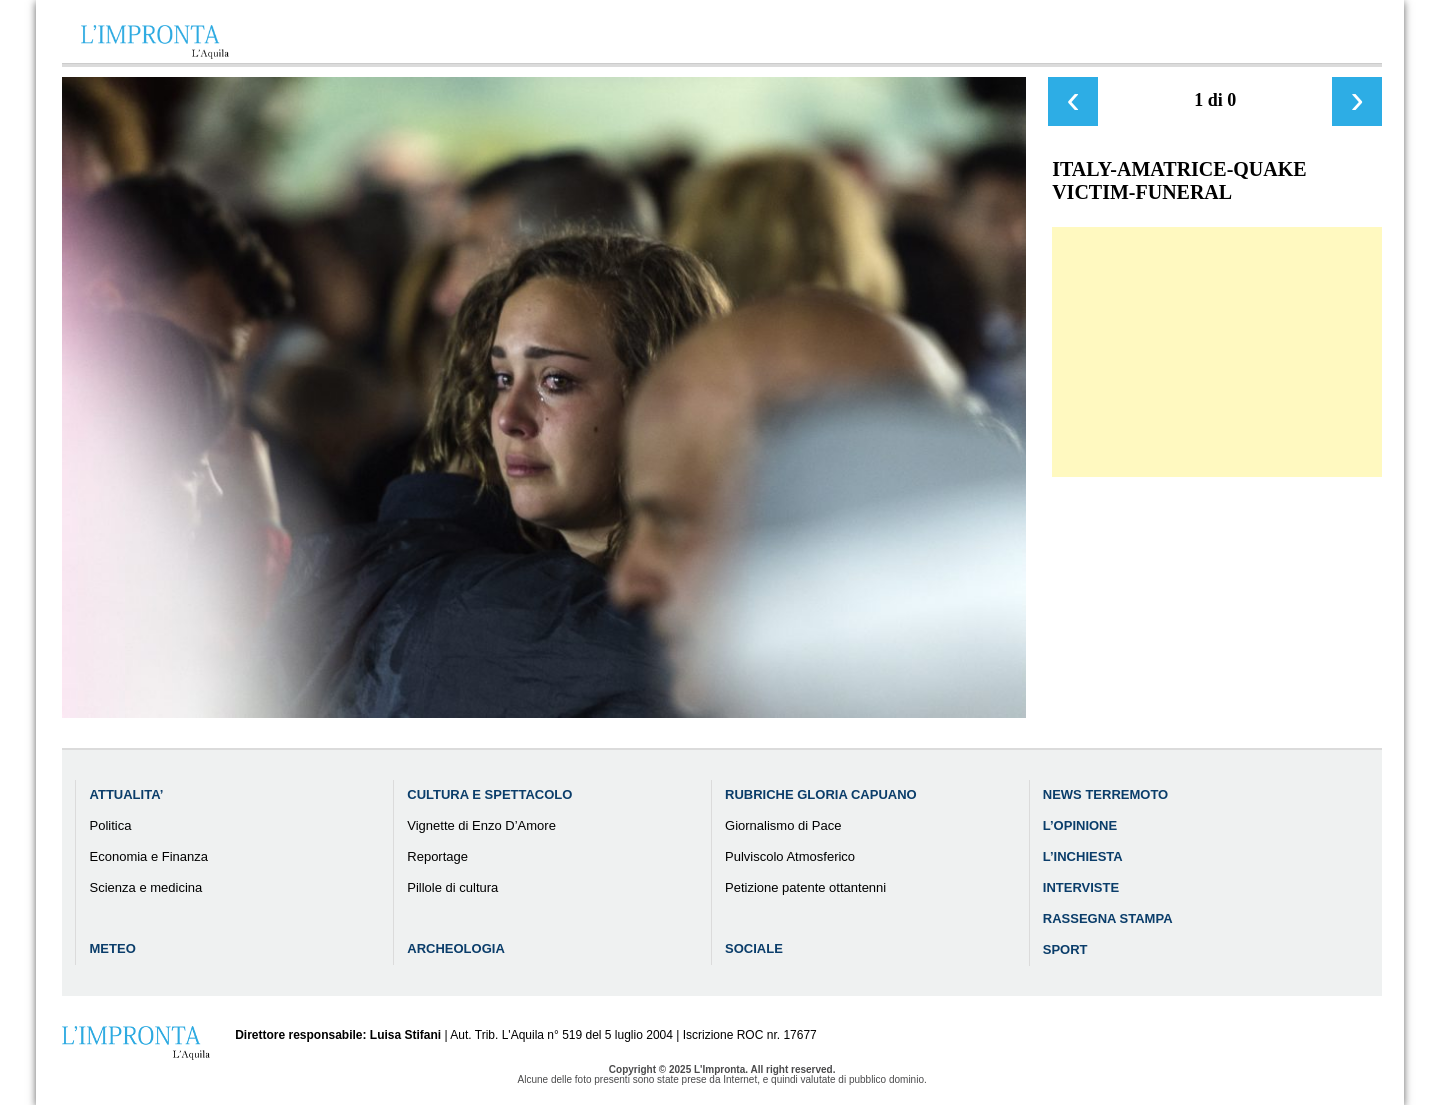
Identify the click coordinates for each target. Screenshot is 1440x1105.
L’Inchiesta (1083, 856)
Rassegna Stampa (1108, 918)
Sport (1065, 949)
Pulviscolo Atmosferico (790, 856)
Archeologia (456, 948)
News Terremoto (1105, 794)
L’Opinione (1080, 825)
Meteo (113, 948)
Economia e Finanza (149, 856)
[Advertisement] (1217, 352)
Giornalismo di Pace (783, 825)
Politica (111, 825)
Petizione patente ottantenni (805, 887)
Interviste (1081, 887)
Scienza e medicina (146, 887)
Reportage (437, 856)
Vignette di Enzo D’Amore (481, 825)
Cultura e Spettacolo (489, 794)
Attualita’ (127, 794)
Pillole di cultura (452, 887)
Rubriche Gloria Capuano (821, 794)
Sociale (754, 948)
